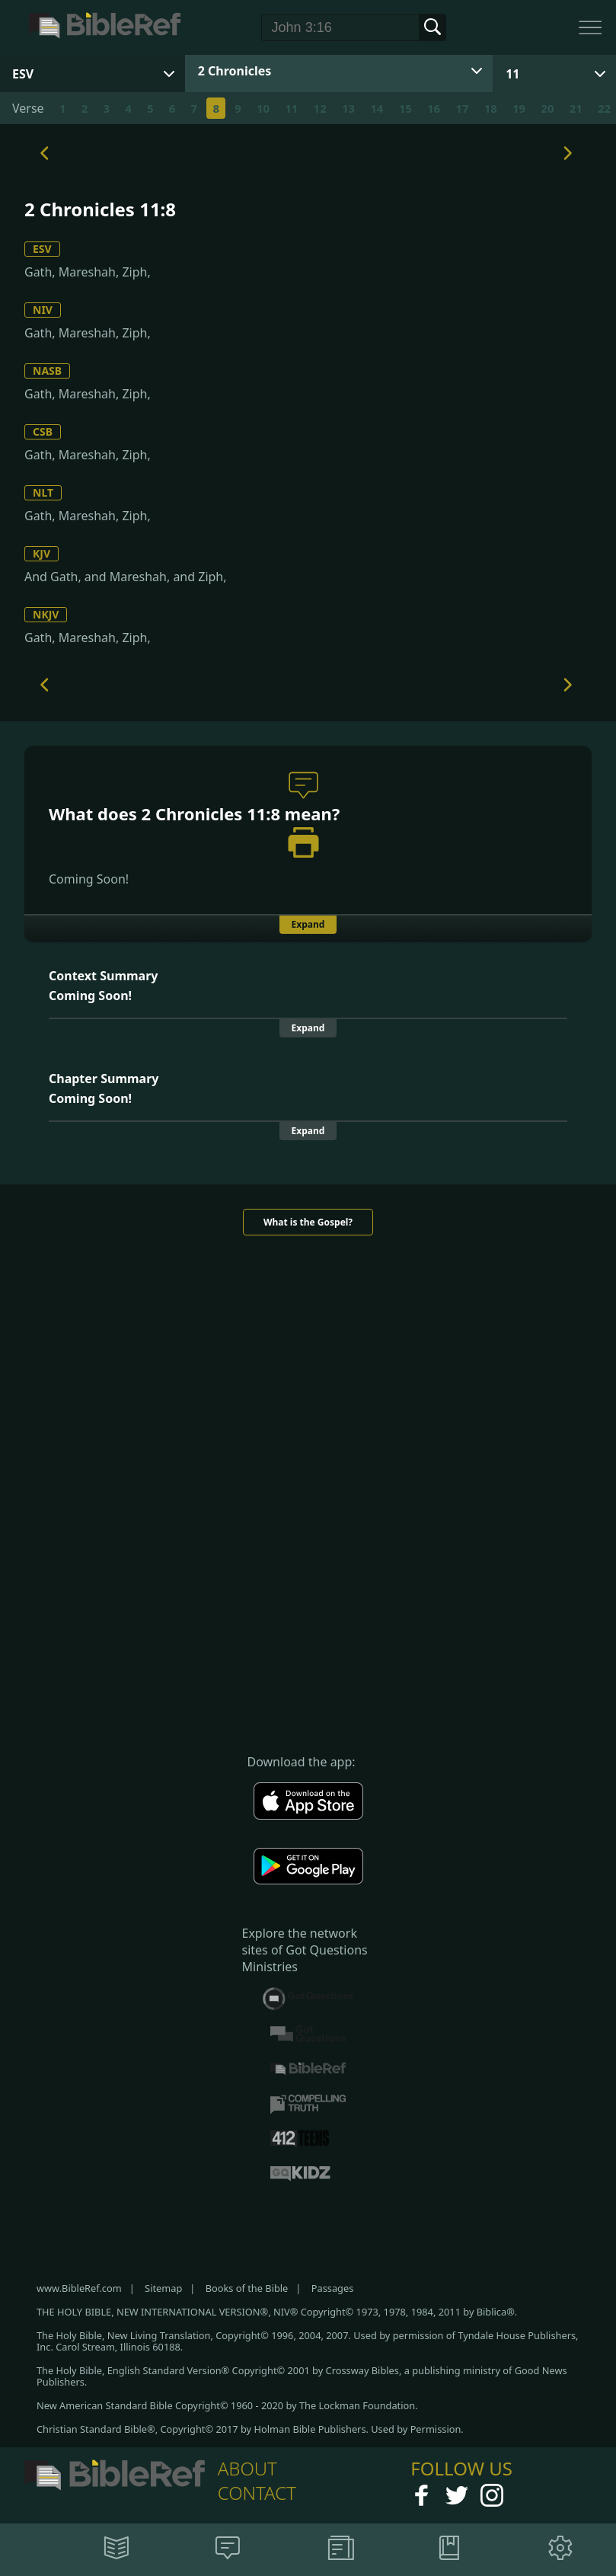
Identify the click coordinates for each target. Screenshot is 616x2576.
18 (490, 108)
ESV (42, 248)
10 (263, 108)
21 (576, 108)
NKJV (46, 614)
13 (348, 108)
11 (512, 74)
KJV (41, 553)
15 (405, 108)
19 (518, 108)
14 (376, 108)
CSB (43, 431)
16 (433, 108)
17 (461, 108)
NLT (43, 492)
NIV (43, 309)
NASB (47, 370)
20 (547, 108)
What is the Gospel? (308, 1222)
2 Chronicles (235, 70)
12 (320, 108)
